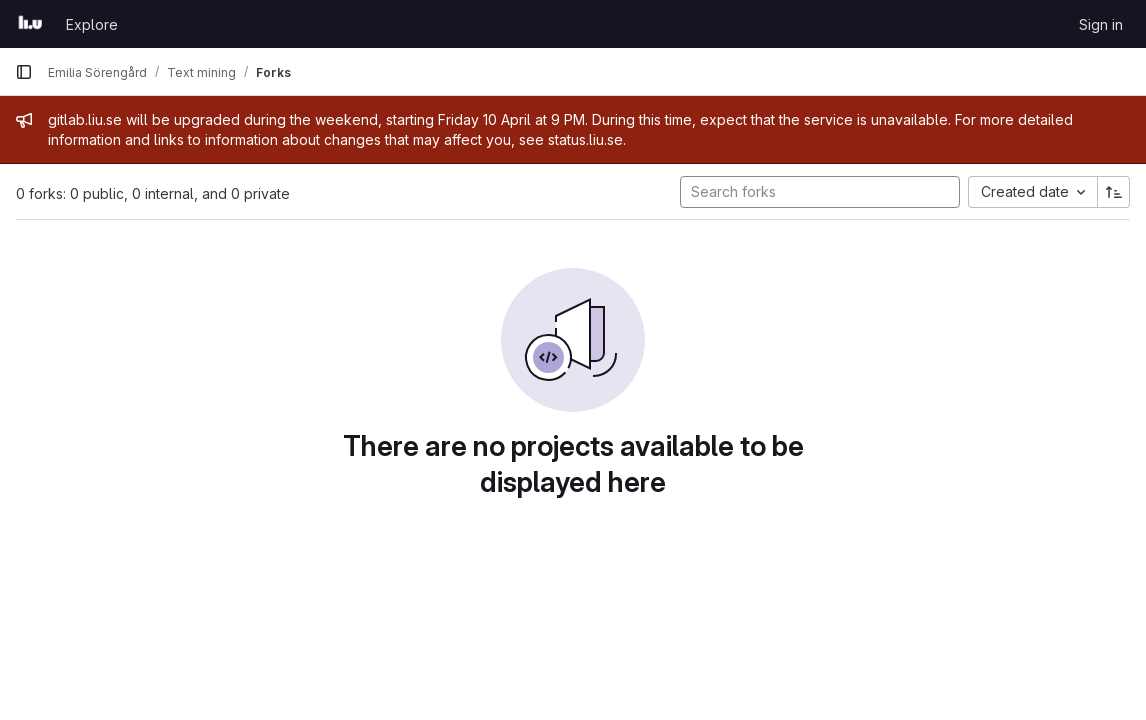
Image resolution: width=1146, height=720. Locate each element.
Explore (92, 24)
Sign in (1101, 24)
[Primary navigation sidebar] (24, 72)
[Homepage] (30, 24)
